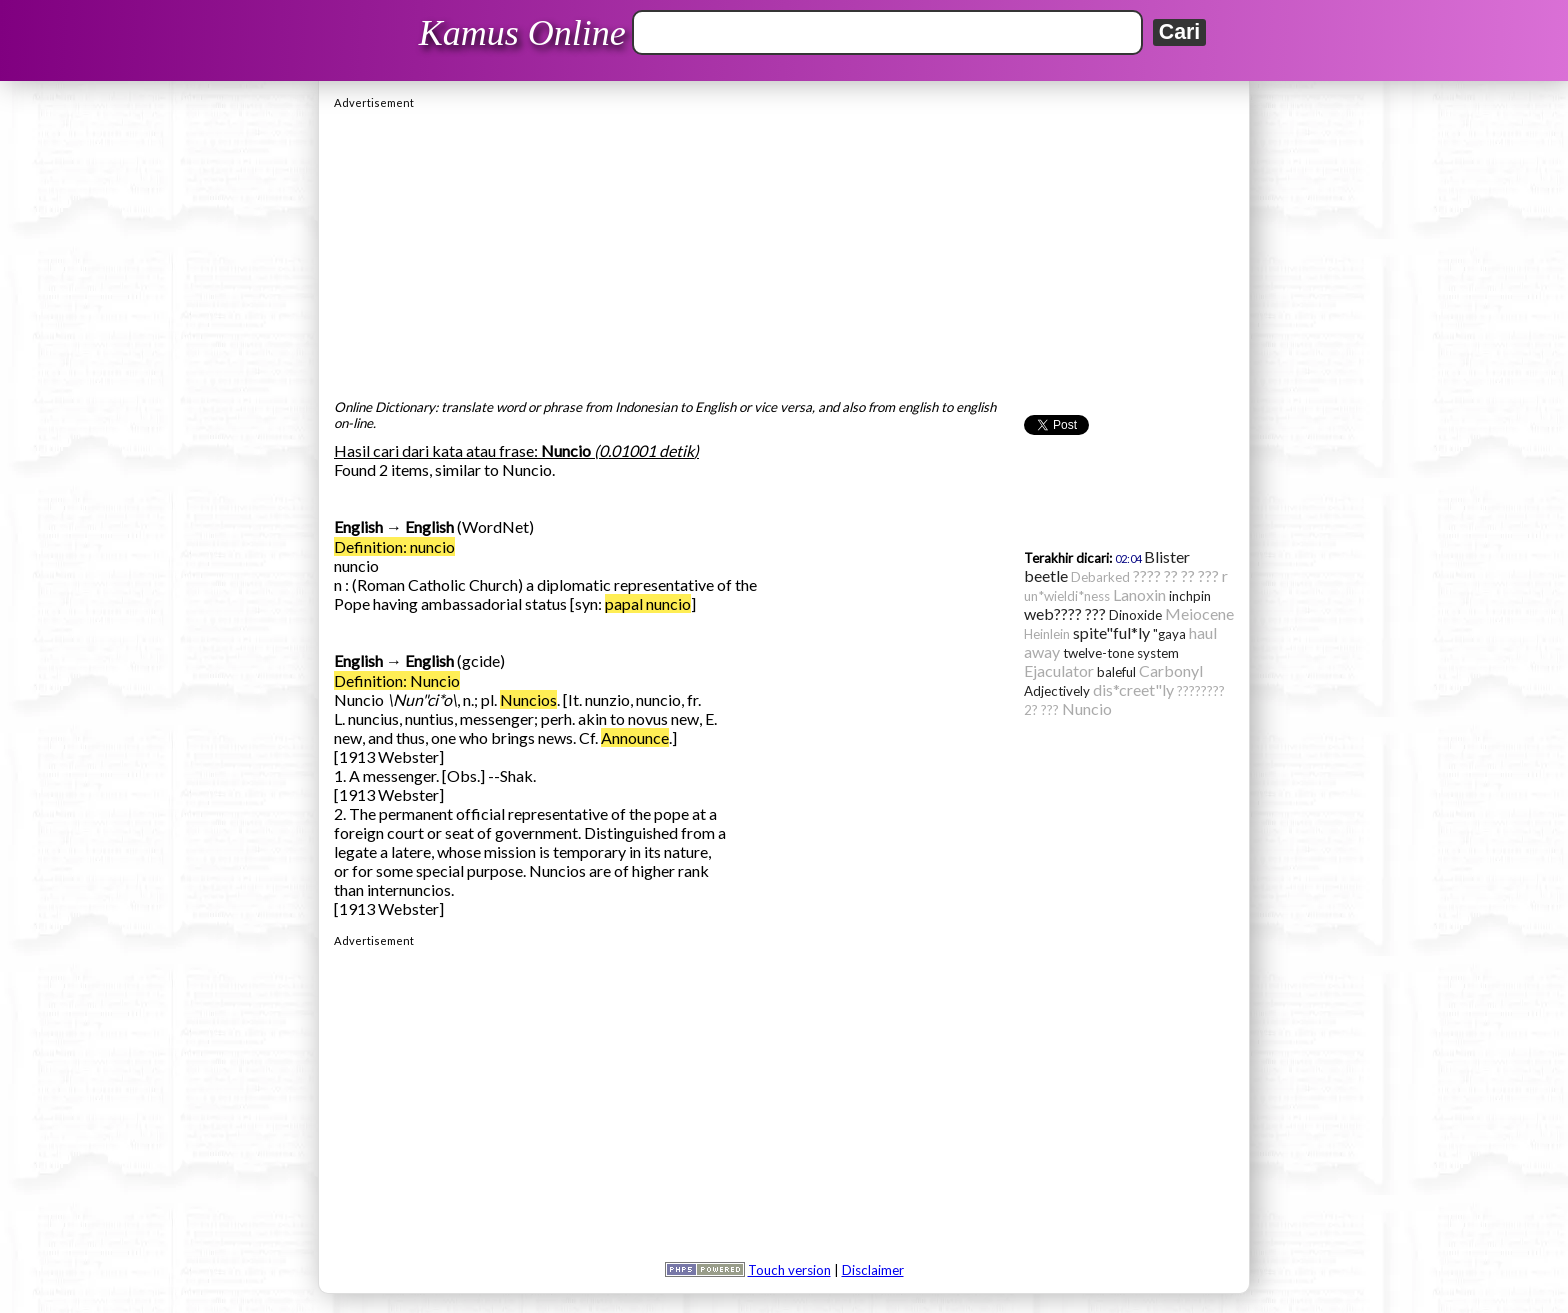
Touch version (789, 1270)
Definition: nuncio (394, 546)
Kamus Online (522, 33)
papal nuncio (648, 603)
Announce (635, 737)
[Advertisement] (784, 249)
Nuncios (528, 699)
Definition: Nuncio (397, 680)
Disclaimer (873, 1270)
